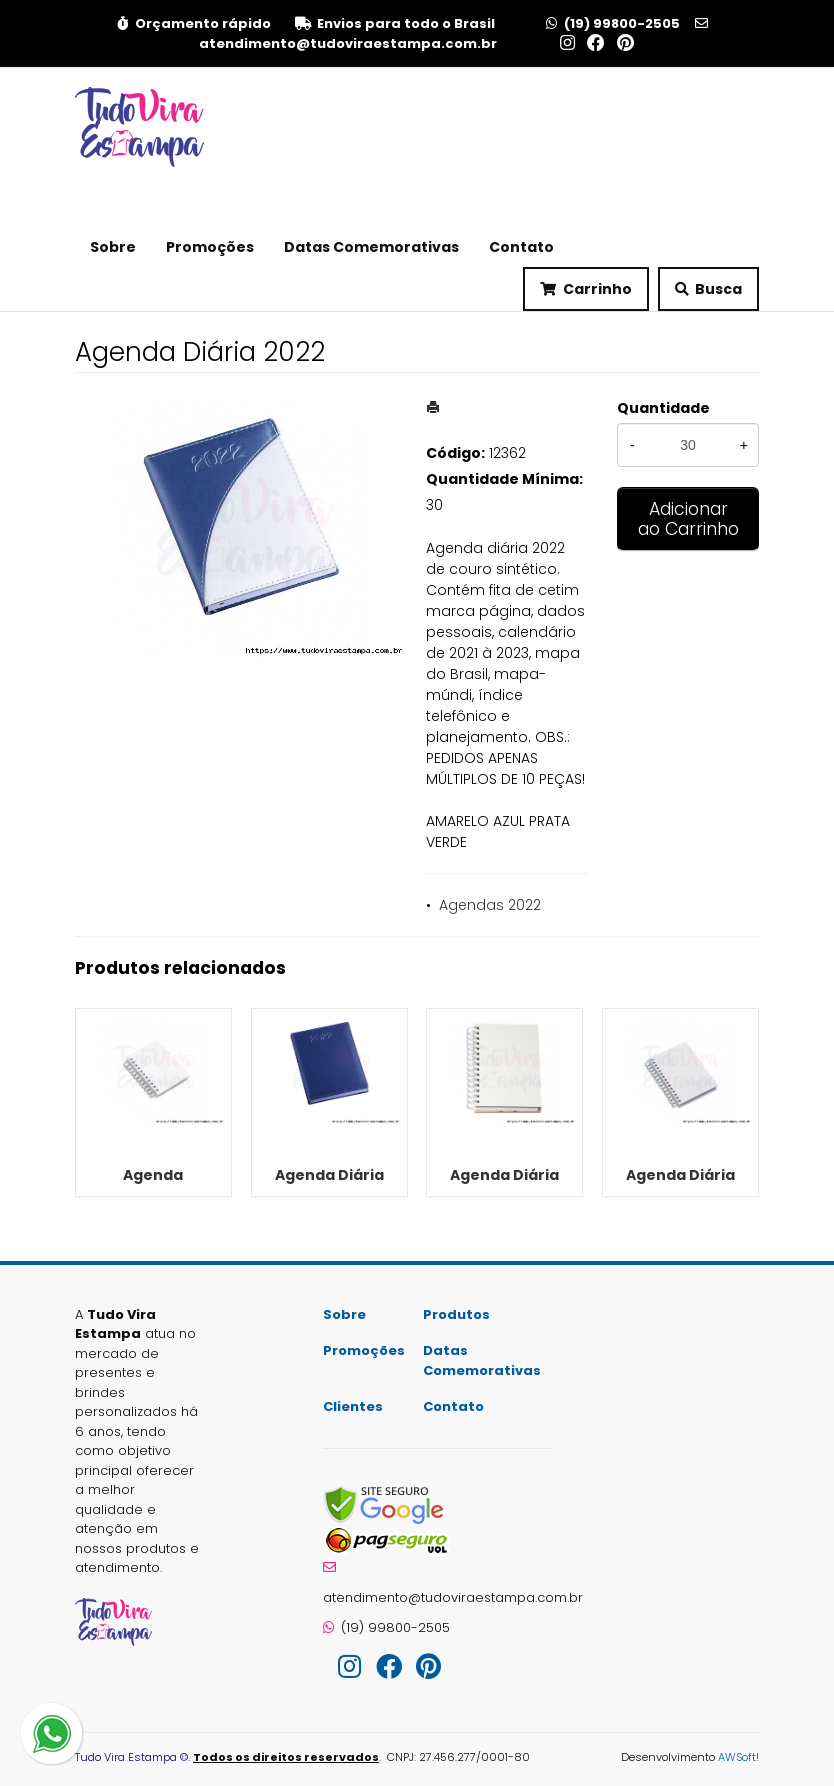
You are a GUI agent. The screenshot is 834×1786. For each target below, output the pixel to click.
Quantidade (663, 408)
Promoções (210, 247)
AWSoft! (738, 1757)
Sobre (113, 247)
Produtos (456, 1314)
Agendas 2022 (490, 905)
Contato (521, 247)
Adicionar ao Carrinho (688, 519)
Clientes (353, 1406)
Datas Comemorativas (371, 247)
